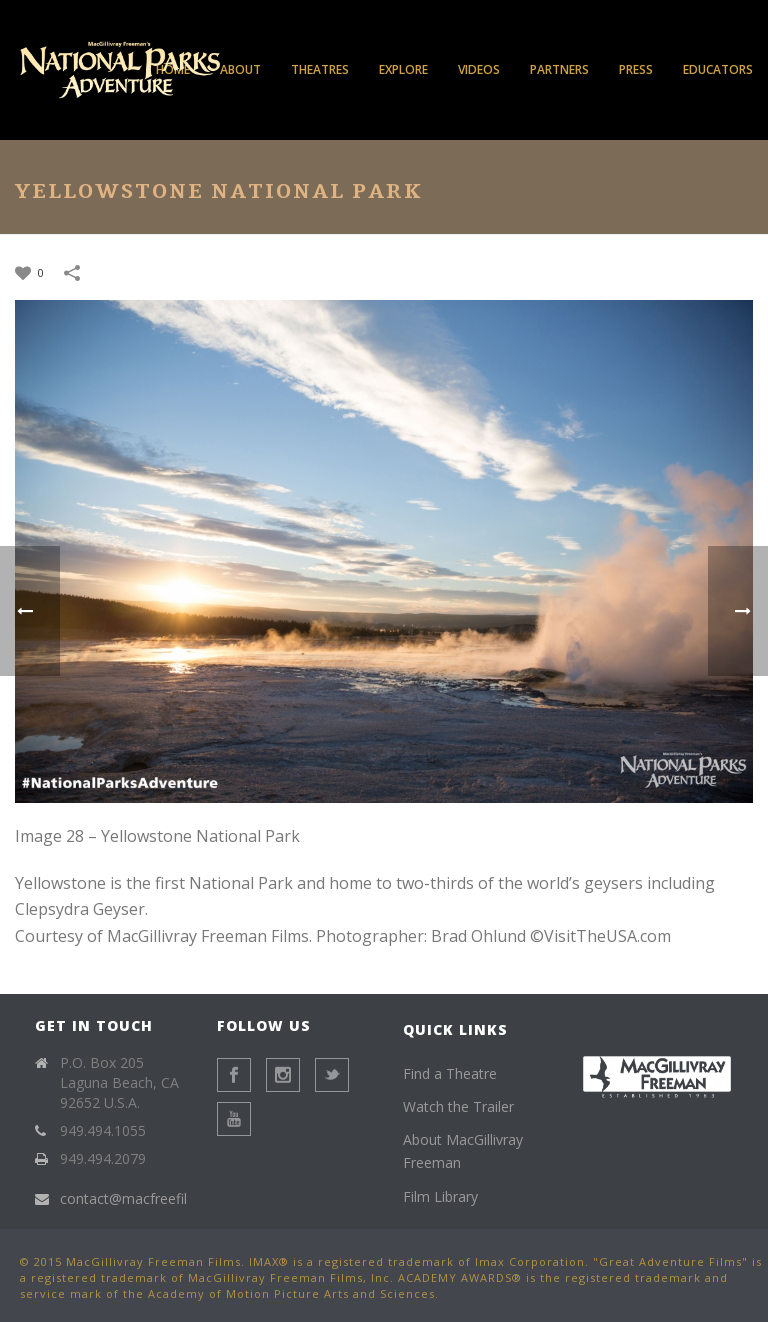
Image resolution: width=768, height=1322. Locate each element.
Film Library (440, 1196)
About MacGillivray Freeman (463, 1151)
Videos (479, 69)
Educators (718, 69)
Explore (403, 69)
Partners (559, 69)
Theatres (320, 69)
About (240, 69)
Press (636, 69)
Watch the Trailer (458, 1106)
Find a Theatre (450, 1073)
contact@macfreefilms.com (149, 1199)
